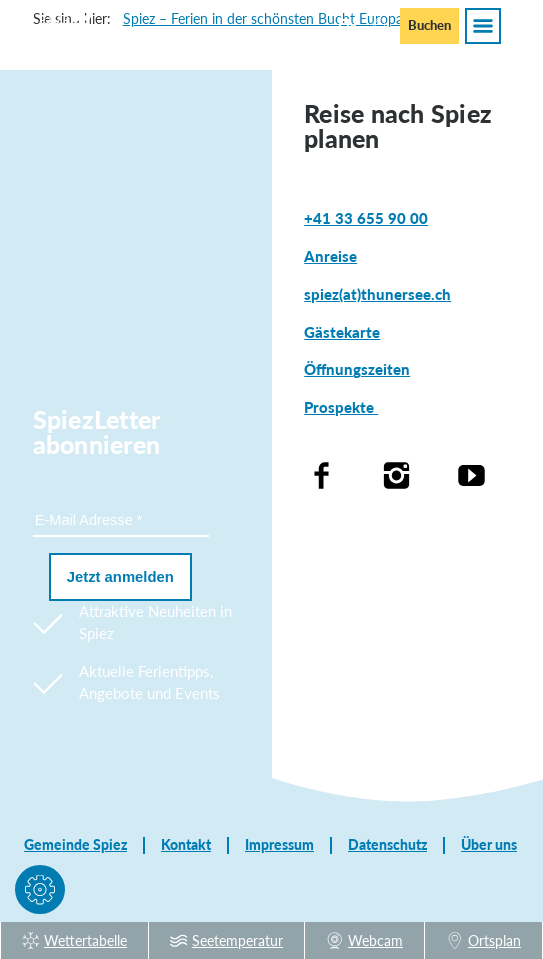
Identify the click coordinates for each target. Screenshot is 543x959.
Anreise (330, 256)
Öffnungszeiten (357, 369)
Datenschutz (387, 845)
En (347, 24)
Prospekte (341, 407)
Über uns (489, 845)
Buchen (429, 25)
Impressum (279, 845)
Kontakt (186, 845)
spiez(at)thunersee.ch (377, 294)
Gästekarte (342, 332)
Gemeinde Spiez (75, 845)
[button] (40, 893)
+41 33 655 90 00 (366, 218)
